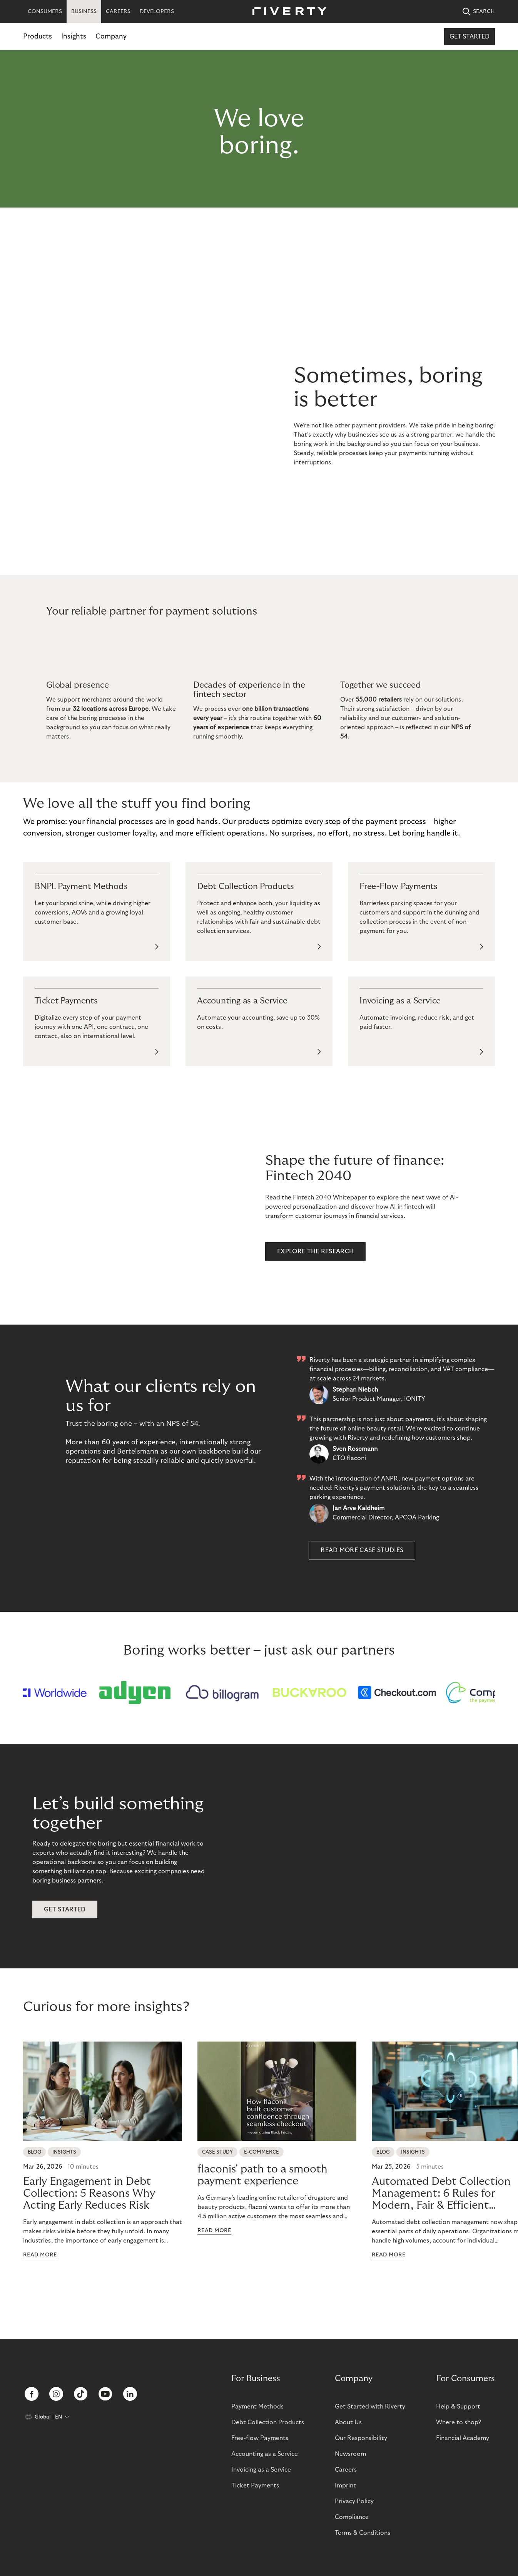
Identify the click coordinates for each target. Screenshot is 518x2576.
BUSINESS (84, 11)
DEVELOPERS (157, 11)
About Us (348, 2422)
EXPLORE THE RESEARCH (315, 1251)
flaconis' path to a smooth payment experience (262, 2192)
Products (37, 36)
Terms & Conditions (362, 2533)
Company (111, 36)
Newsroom (350, 2454)
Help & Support (458, 2406)
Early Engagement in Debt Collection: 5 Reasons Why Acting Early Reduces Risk (89, 2210)
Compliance (352, 2517)
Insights (73, 36)
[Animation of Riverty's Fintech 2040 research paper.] (154, 1207)
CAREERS (118, 11)
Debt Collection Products (267, 2422)
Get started (469, 36)
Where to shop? (458, 2422)
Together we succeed (380, 685)
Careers (346, 2470)
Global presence (77, 685)
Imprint (345, 2485)
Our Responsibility (361, 2438)
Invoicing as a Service (261, 2470)
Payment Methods (257, 2406)
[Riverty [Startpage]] (286, 11)
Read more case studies (362, 1550)
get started (65, 1926)
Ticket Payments (255, 2485)
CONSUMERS (45, 11)
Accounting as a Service (264, 2454)
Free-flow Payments (259, 2438)
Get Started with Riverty (370, 2406)
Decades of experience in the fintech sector (249, 689)
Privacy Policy (354, 2501)
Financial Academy (462, 2438)
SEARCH (479, 12)
